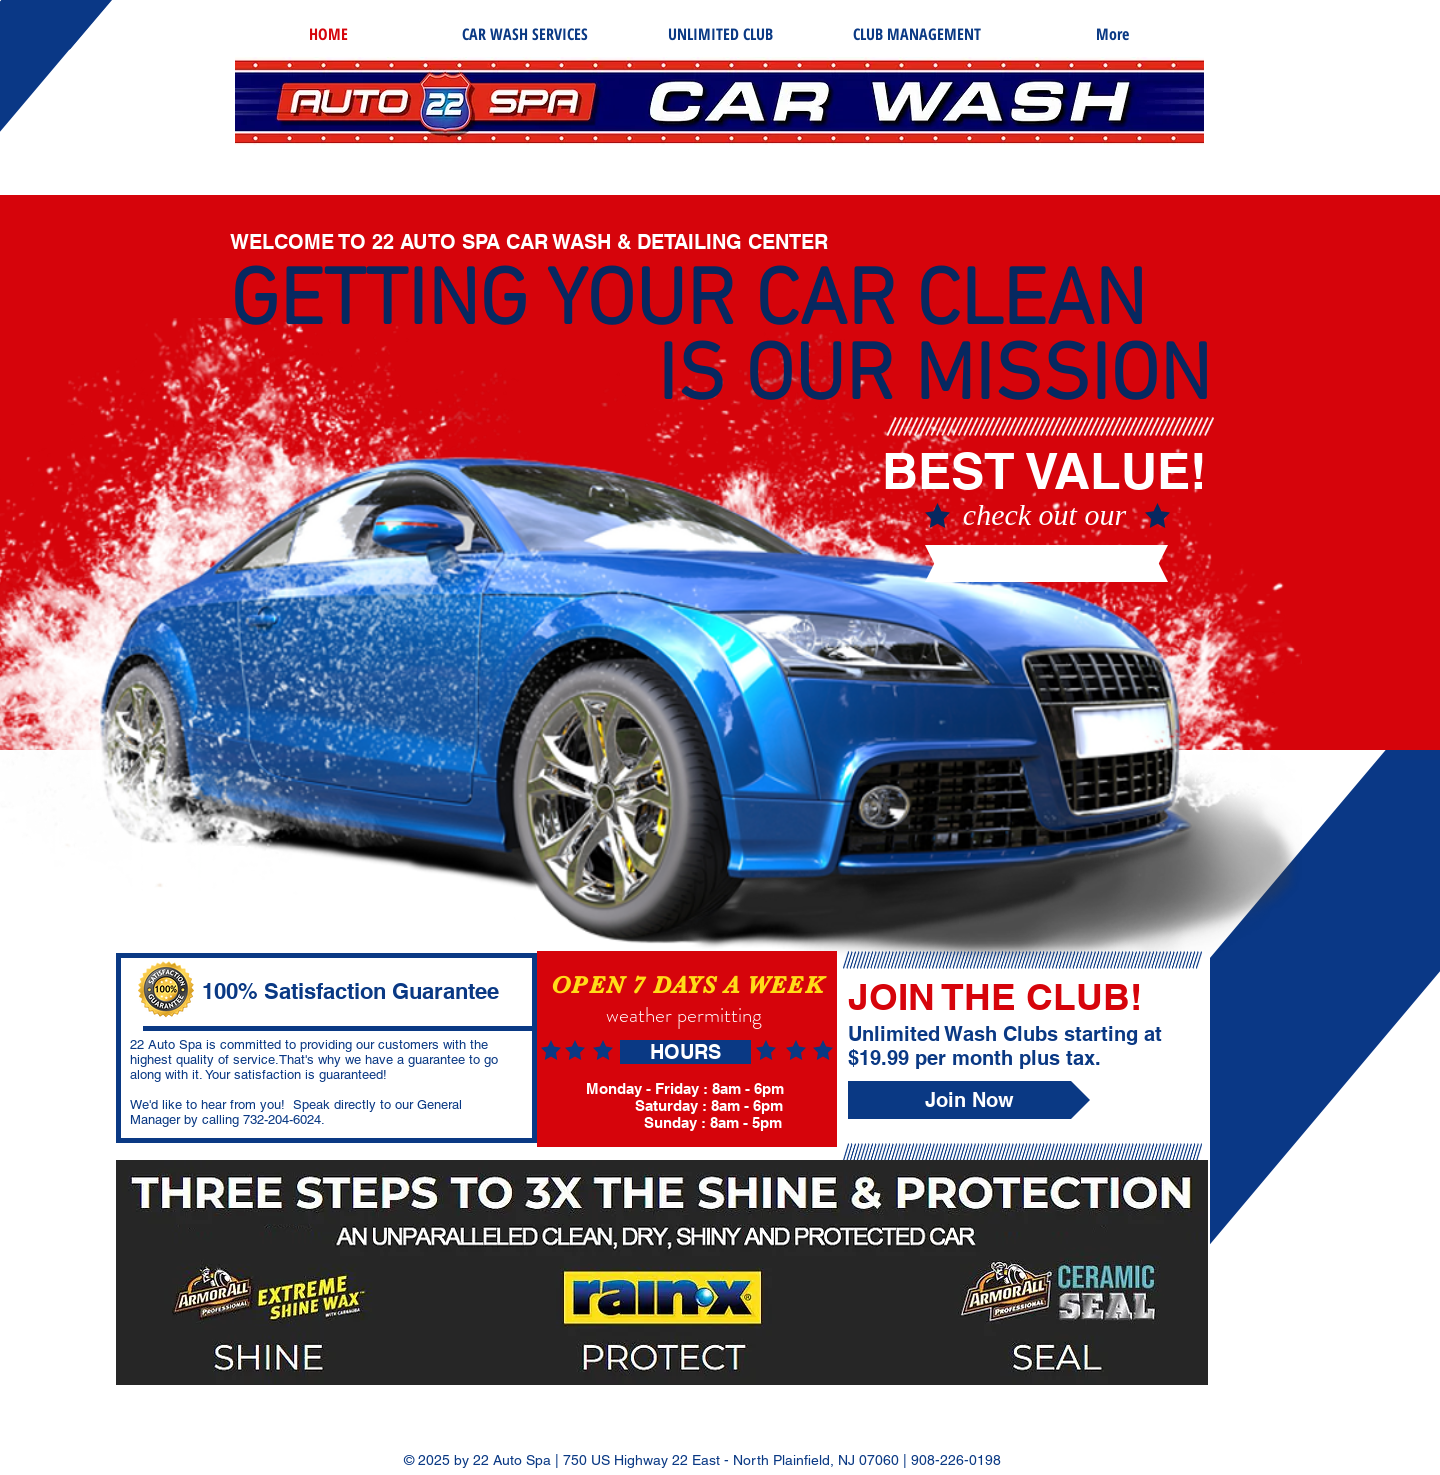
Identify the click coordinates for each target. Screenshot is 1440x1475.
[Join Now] (969, 1100)
